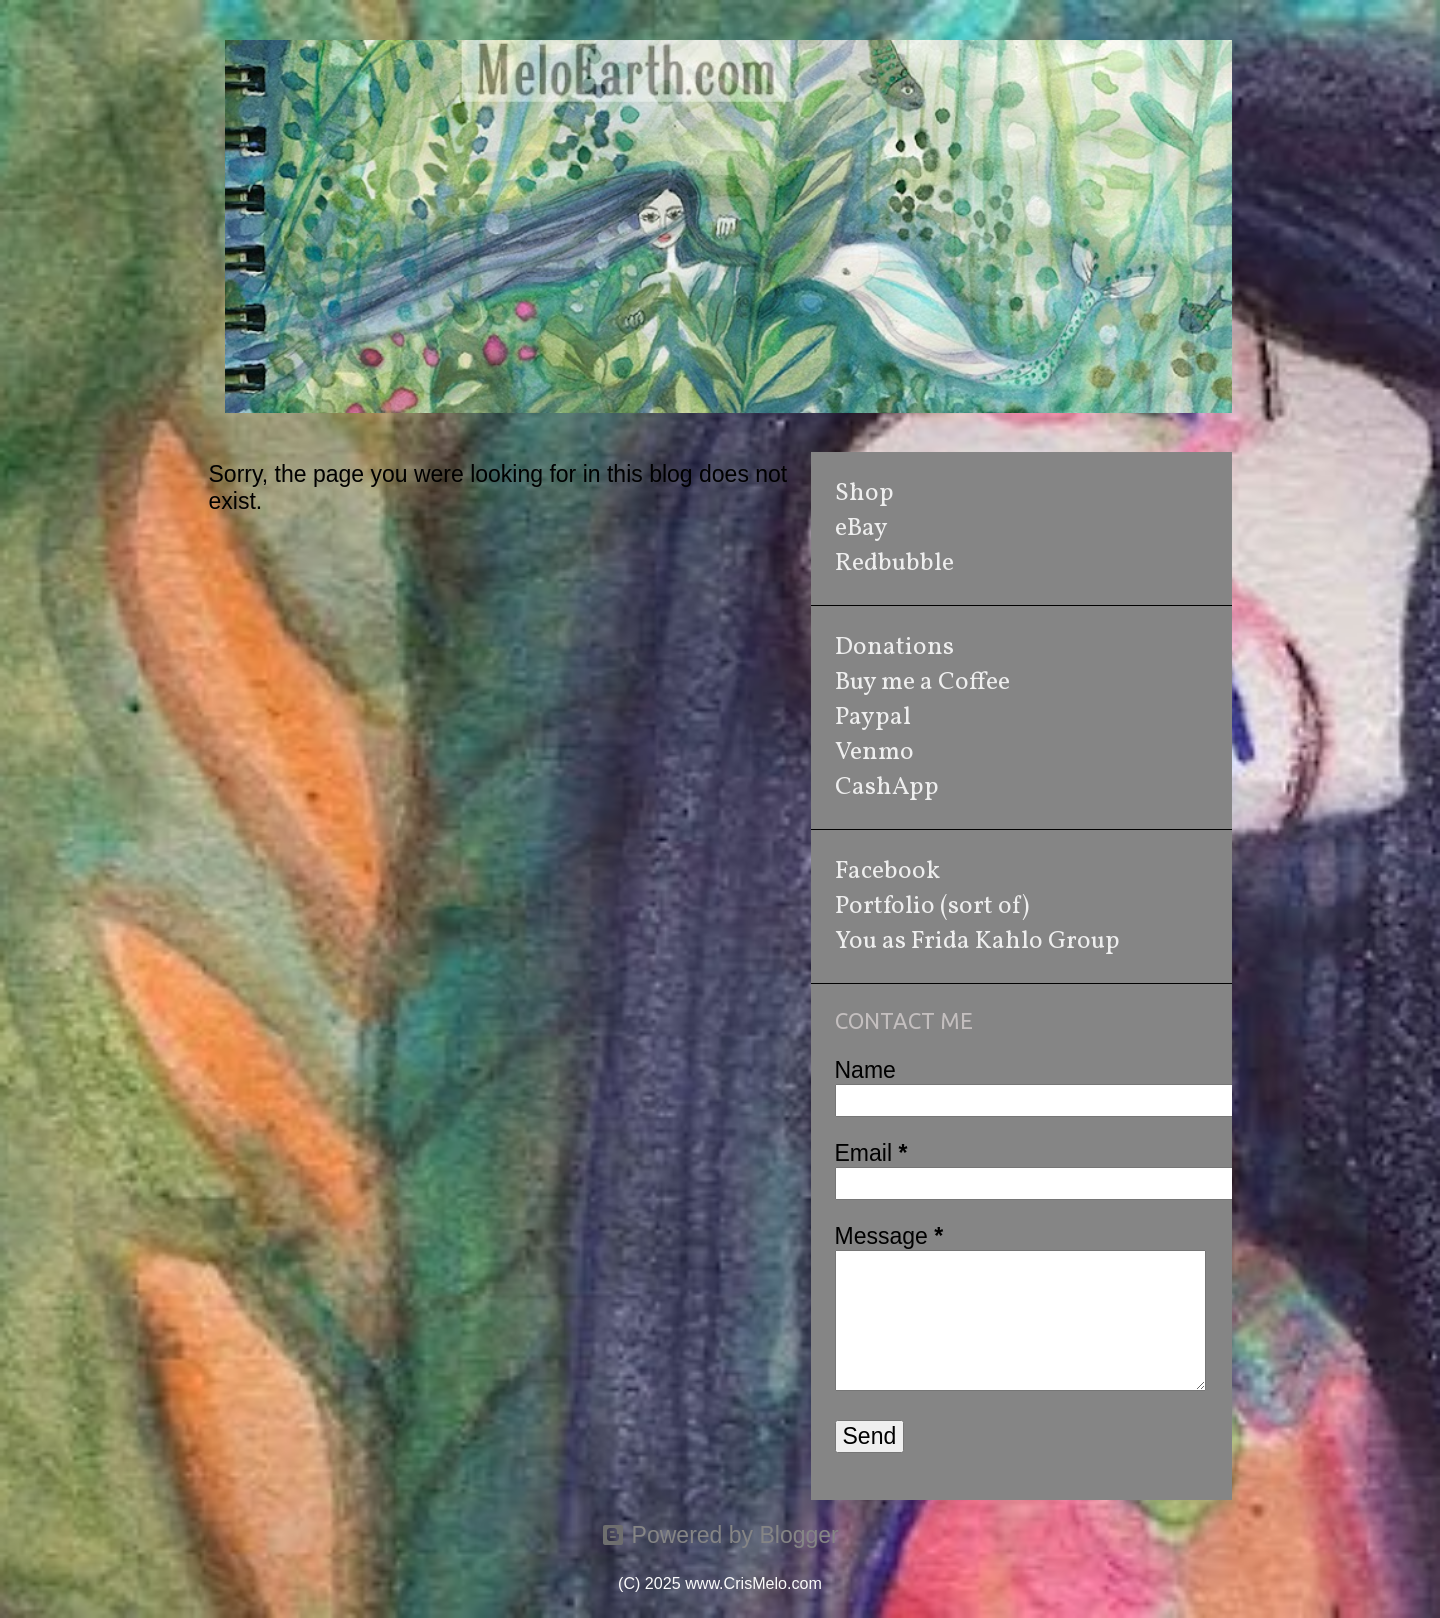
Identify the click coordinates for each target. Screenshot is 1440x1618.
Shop (864, 493)
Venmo (874, 752)
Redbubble (894, 563)
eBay (861, 528)
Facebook (887, 871)
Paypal (873, 717)
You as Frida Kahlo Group (977, 941)
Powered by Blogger (720, 1535)
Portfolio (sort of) (932, 906)
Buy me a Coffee (922, 682)
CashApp (887, 787)
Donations (894, 647)
